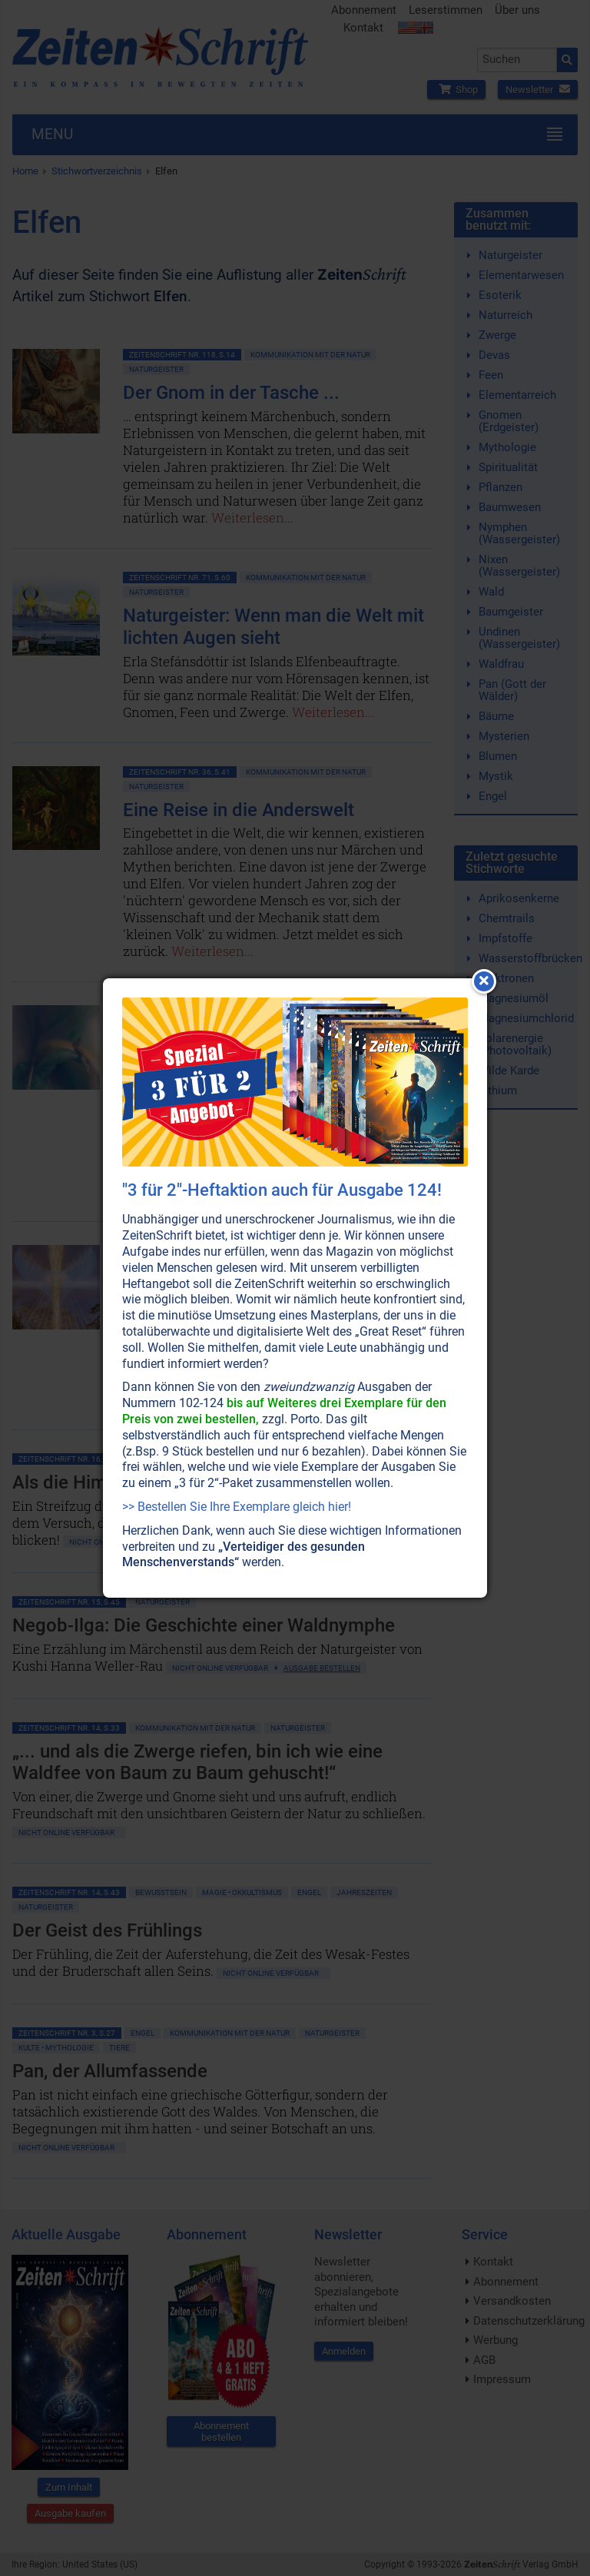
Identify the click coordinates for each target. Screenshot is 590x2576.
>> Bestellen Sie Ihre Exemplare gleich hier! (236, 1506)
